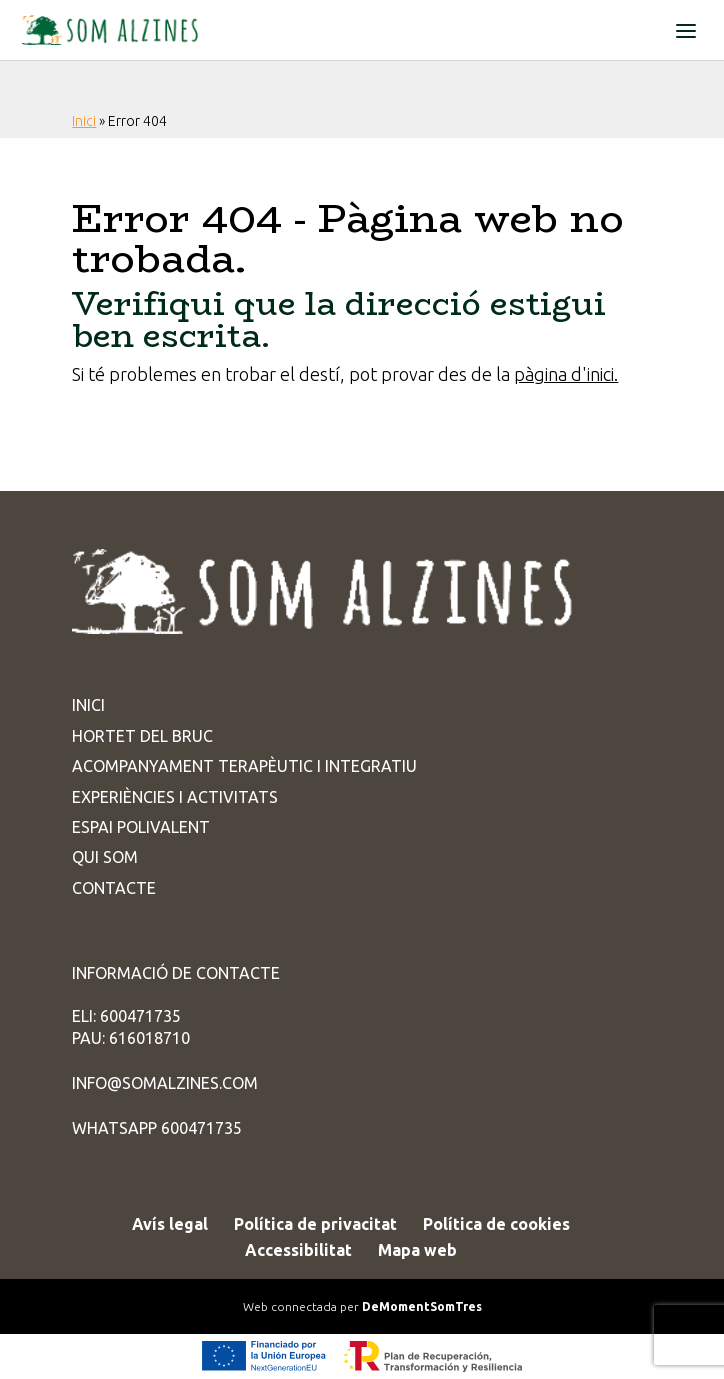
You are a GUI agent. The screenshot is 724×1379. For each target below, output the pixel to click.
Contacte (114, 888)
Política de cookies (496, 1224)
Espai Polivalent (141, 827)
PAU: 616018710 (131, 1038)
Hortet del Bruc (142, 736)
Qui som (105, 857)
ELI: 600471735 (126, 1016)
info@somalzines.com (165, 1083)
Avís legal (170, 1224)
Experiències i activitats (175, 797)
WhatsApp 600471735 (157, 1128)
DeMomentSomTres (422, 1306)
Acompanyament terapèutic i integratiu (244, 766)
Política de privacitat (315, 1224)
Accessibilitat (298, 1250)
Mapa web (417, 1250)
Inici (84, 121)
